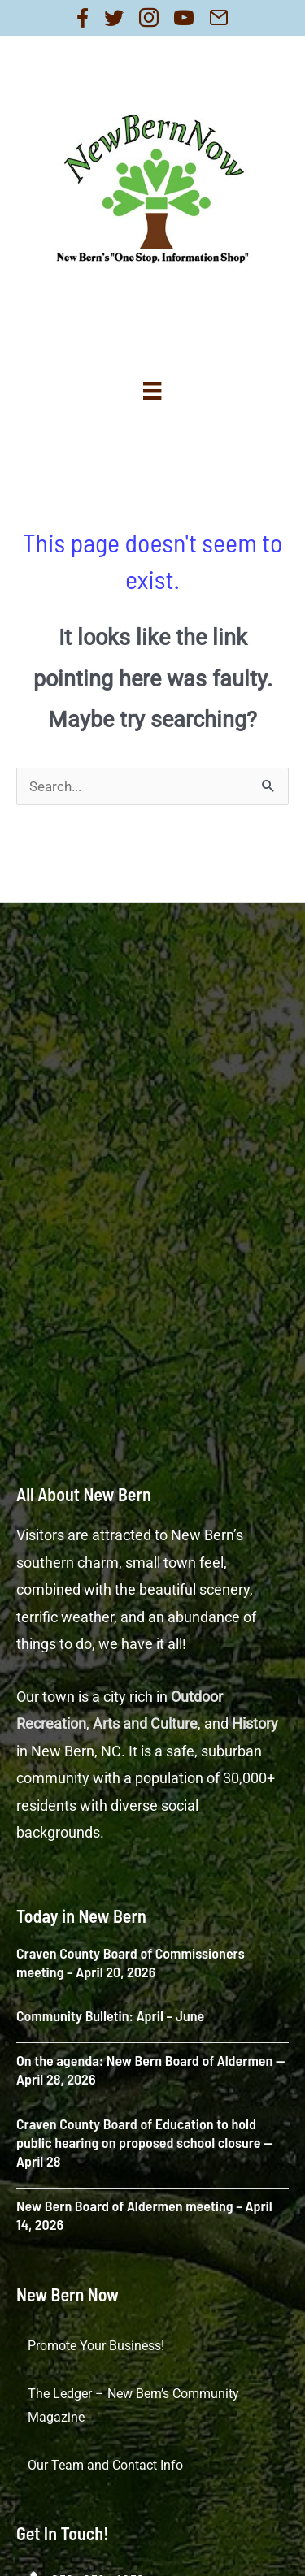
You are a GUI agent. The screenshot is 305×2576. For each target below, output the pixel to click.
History (255, 1723)
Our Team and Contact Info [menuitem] (105, 2465)
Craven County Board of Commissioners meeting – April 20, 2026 (130, 1962)
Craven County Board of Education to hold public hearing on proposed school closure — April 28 (144, 2143)
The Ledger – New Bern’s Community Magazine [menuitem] (133, 2406)
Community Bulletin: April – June (110, 2015)
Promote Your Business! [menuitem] (96, 2345)
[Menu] (152, 390)
